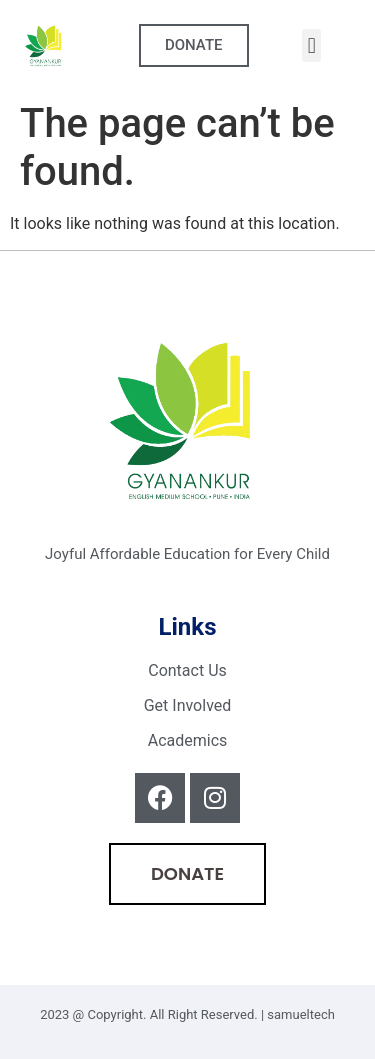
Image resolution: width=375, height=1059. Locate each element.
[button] (311, 45)
